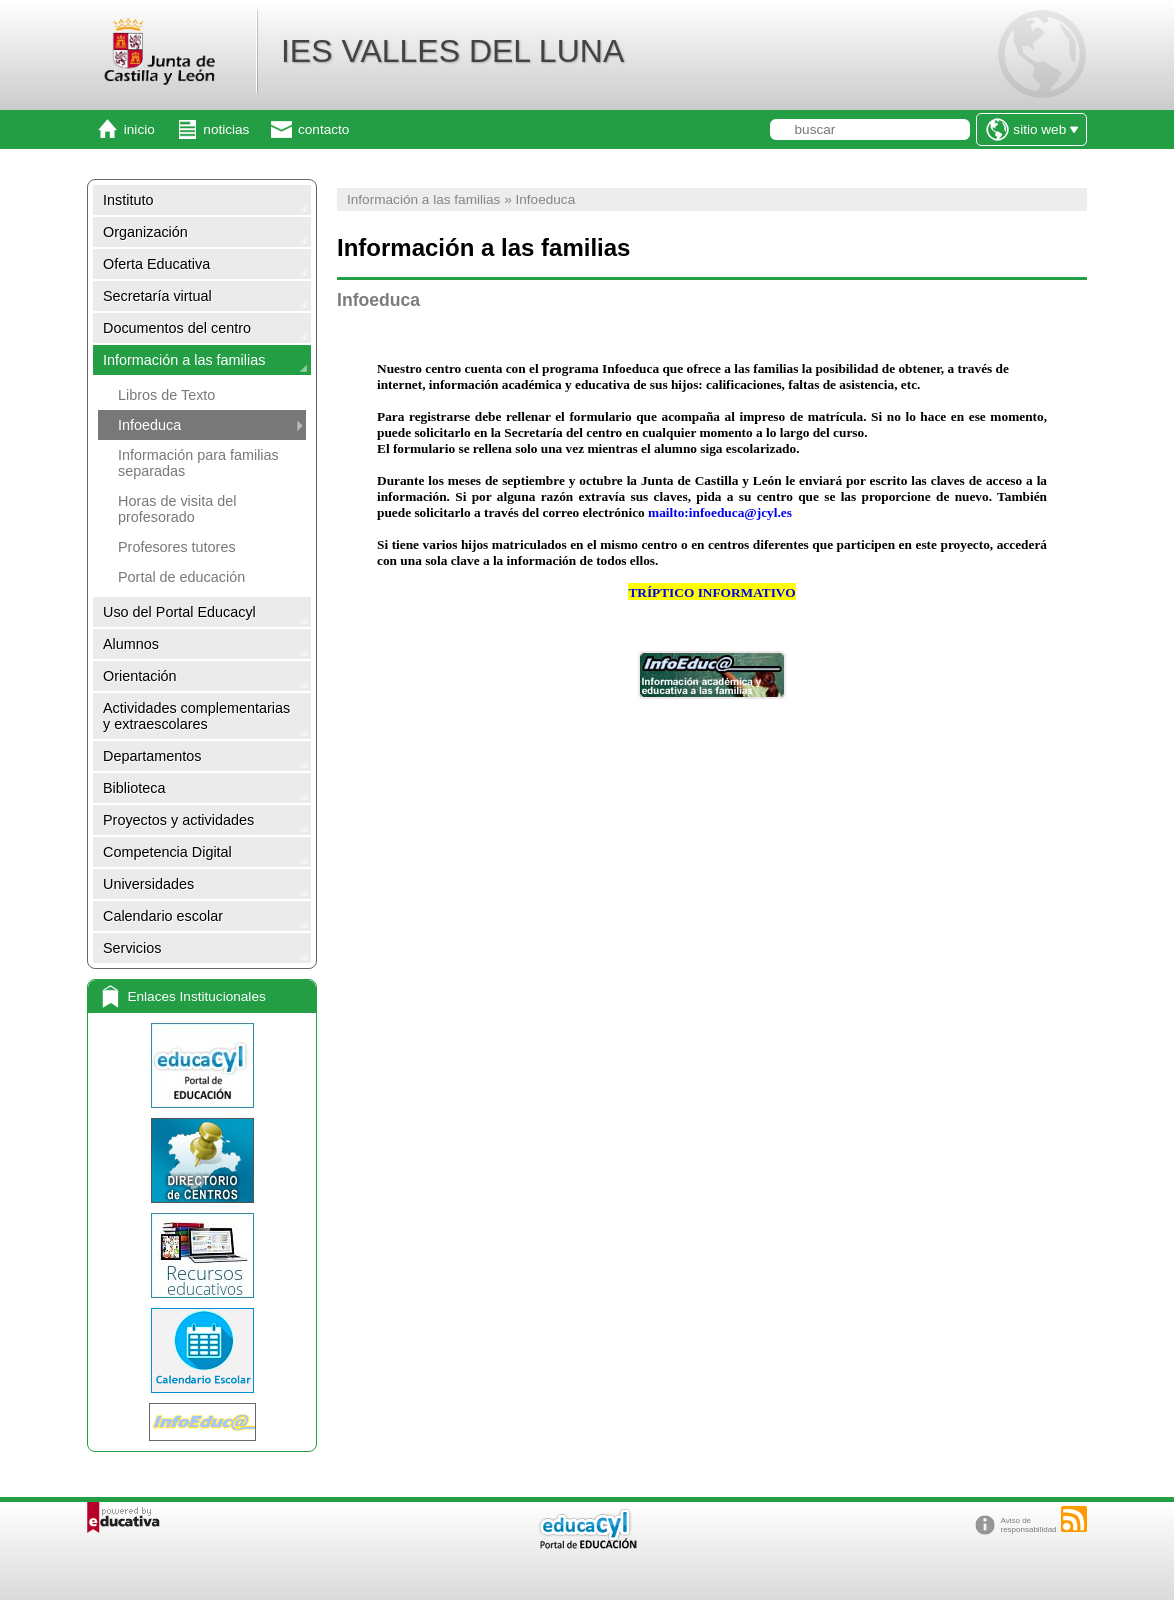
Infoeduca (149, 425)
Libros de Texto (166, 395)
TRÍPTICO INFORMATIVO (711, 592)
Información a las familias (184, 360)
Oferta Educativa (156, 264)
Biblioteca (134, 788)
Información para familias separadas (198, 463)
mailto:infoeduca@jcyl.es (720, 512)
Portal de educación (181, 577)
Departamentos (152, 756)
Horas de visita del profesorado (177, 509)
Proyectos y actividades (178, 820)
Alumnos (131, 644)
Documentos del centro (177, 328)
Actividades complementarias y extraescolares (196, 716)
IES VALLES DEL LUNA (452, 51)
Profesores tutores (177, 547)
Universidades (148, 884)
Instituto (128, 200)
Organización (145, 232)
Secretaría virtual (157, 296)
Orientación (140, 676)
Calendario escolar (163, 916)
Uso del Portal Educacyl (179, 612)
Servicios (132, 948)
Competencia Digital (167, 852)
